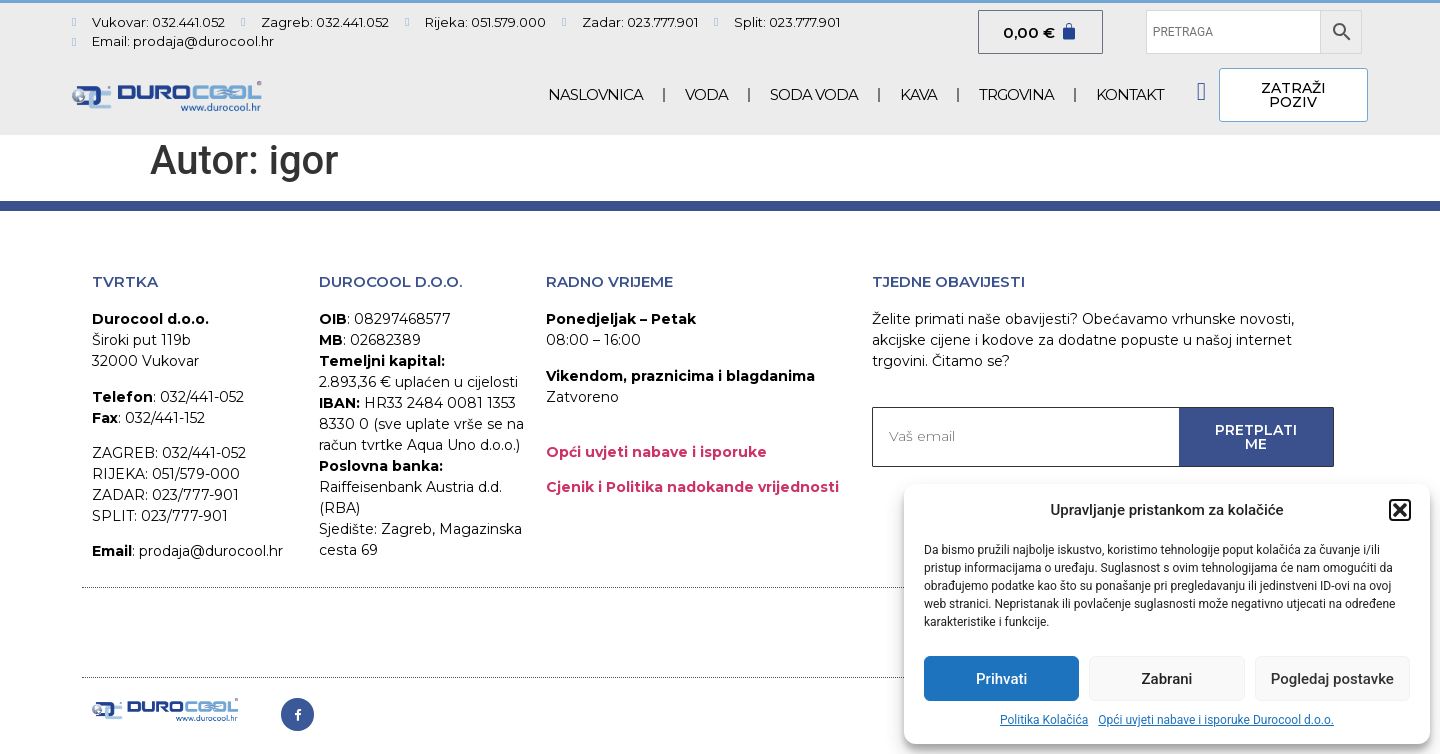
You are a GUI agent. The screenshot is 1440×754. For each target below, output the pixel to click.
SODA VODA (814, 94)
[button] (1400, 510)
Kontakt (1130, 94)
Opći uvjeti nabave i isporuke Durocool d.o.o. (1216, 720)
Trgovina (1016, 94)
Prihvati (1001, 679)
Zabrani (1167, 679)
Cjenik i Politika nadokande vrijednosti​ (692, 487)
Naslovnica (595, 94)
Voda (706, 94)
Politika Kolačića (1044, 720)
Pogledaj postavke (1332, 679)
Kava (918, 94)
